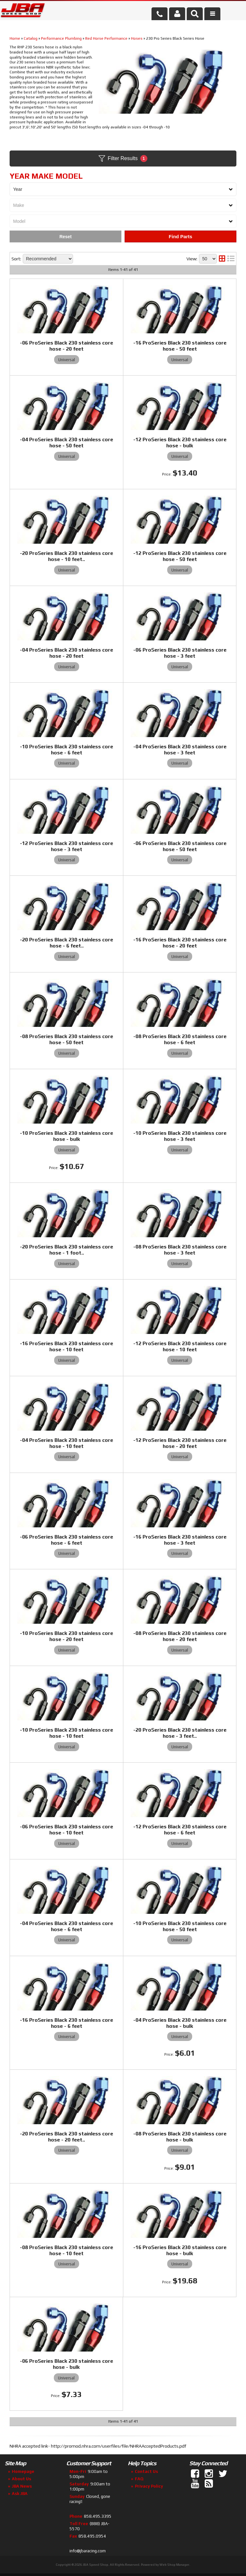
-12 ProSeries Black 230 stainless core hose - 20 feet (179, 1443)
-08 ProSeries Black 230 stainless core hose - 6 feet (179, 1039)
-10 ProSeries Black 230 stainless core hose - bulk (66, 1136)
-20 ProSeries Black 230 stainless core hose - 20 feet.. (66, 2137)
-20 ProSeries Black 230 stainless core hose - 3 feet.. (179, 1733)
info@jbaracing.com (88, 2550)
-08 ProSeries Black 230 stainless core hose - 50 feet (66, 1039)
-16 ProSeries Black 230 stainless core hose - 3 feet (179, 1540)
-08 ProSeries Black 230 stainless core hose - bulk (179, 2137)
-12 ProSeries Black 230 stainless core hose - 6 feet (179, 1830)
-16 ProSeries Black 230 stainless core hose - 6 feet (66, 2023)
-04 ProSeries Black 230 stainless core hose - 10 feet (66, 1443)
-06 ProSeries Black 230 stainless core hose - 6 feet (66, 1540)
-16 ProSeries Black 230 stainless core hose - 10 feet (66, 1346)
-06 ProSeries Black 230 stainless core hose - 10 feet (66, 1830)
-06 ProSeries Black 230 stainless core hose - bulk (66, 2364)
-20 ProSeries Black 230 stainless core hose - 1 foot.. (66, 1250)
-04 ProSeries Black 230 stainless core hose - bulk (179, 2023)
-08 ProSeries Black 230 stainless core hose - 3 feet (179, 1250)
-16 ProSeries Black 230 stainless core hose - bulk (179, 2250)
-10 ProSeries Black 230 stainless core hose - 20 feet (66, 1636)
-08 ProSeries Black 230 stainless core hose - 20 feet (179, 1636)
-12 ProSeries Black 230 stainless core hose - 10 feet (179, 1346)
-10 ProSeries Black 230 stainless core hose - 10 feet (66, 1733)
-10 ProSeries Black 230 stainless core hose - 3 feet (179, 1136)
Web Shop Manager (174, 2564)
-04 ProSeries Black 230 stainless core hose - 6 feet (66, 1926)
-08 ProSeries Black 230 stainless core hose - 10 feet (66, 2250)
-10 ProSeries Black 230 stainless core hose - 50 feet (179, 1926)
